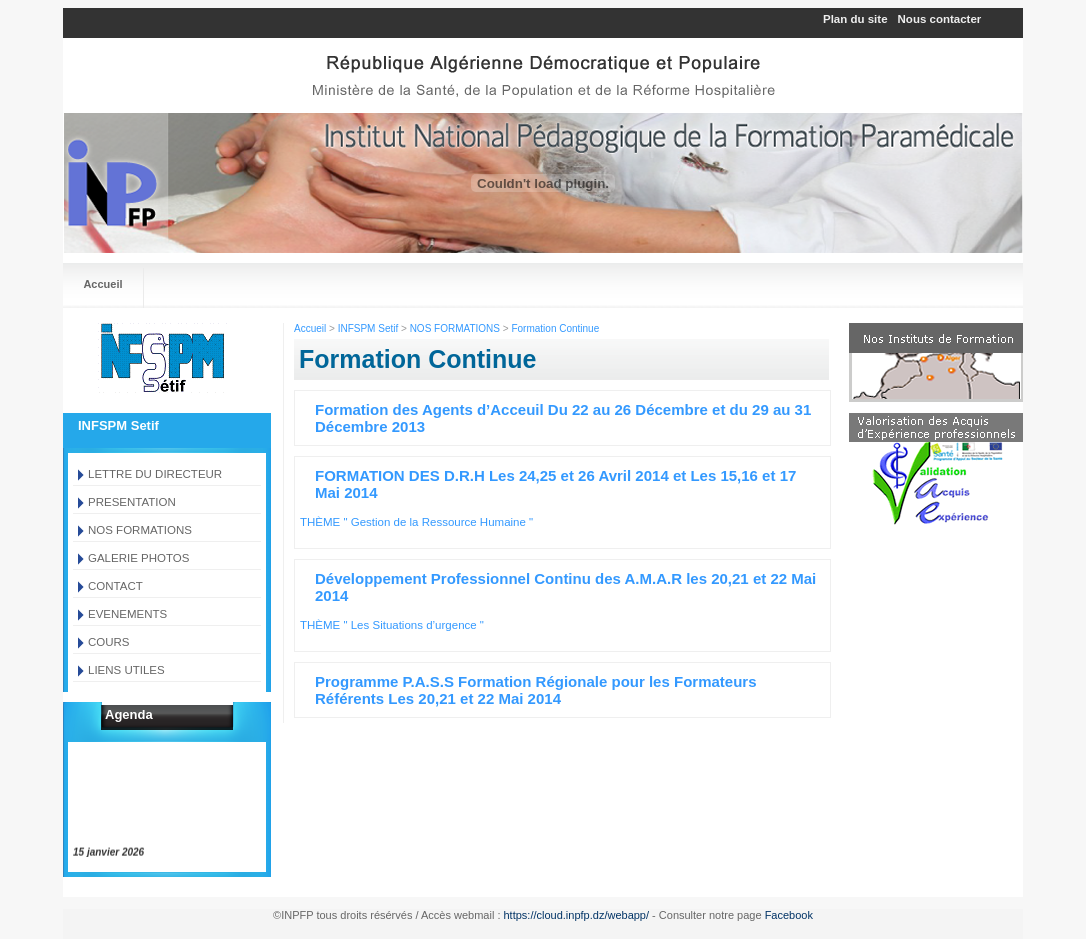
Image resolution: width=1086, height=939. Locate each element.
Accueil (102, 284)
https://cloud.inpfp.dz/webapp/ (577, 915)
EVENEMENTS (127, 614)
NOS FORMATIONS (140, 530)
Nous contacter (940, 19)
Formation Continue (555, 328)
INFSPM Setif (368, 328)
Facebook (789, 915)
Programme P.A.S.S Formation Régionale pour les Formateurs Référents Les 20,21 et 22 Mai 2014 (536, 690)
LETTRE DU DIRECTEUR (155, 474)
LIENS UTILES (126, 670)
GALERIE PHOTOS (138, 558)
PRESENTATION (132, 502)
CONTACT (115, 586)
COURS (109, 642)
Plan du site (855, 19)
